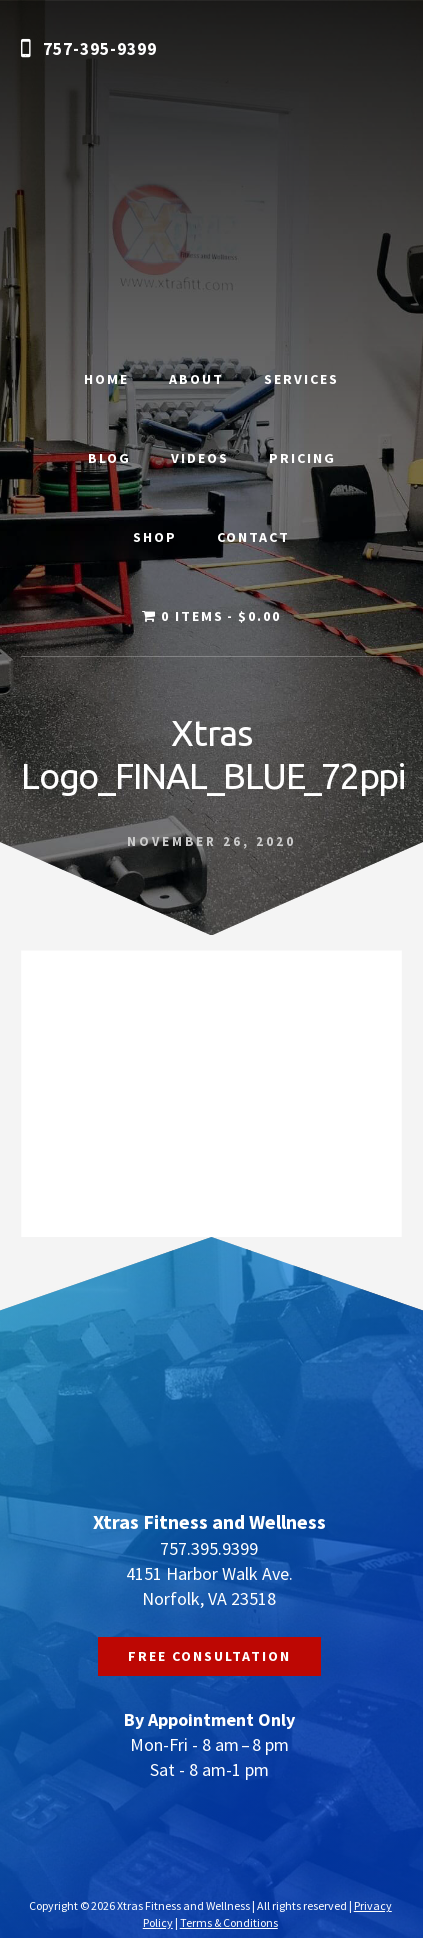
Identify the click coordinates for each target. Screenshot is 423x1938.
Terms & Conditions (229, 1922)
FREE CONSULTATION (209, 1656)
